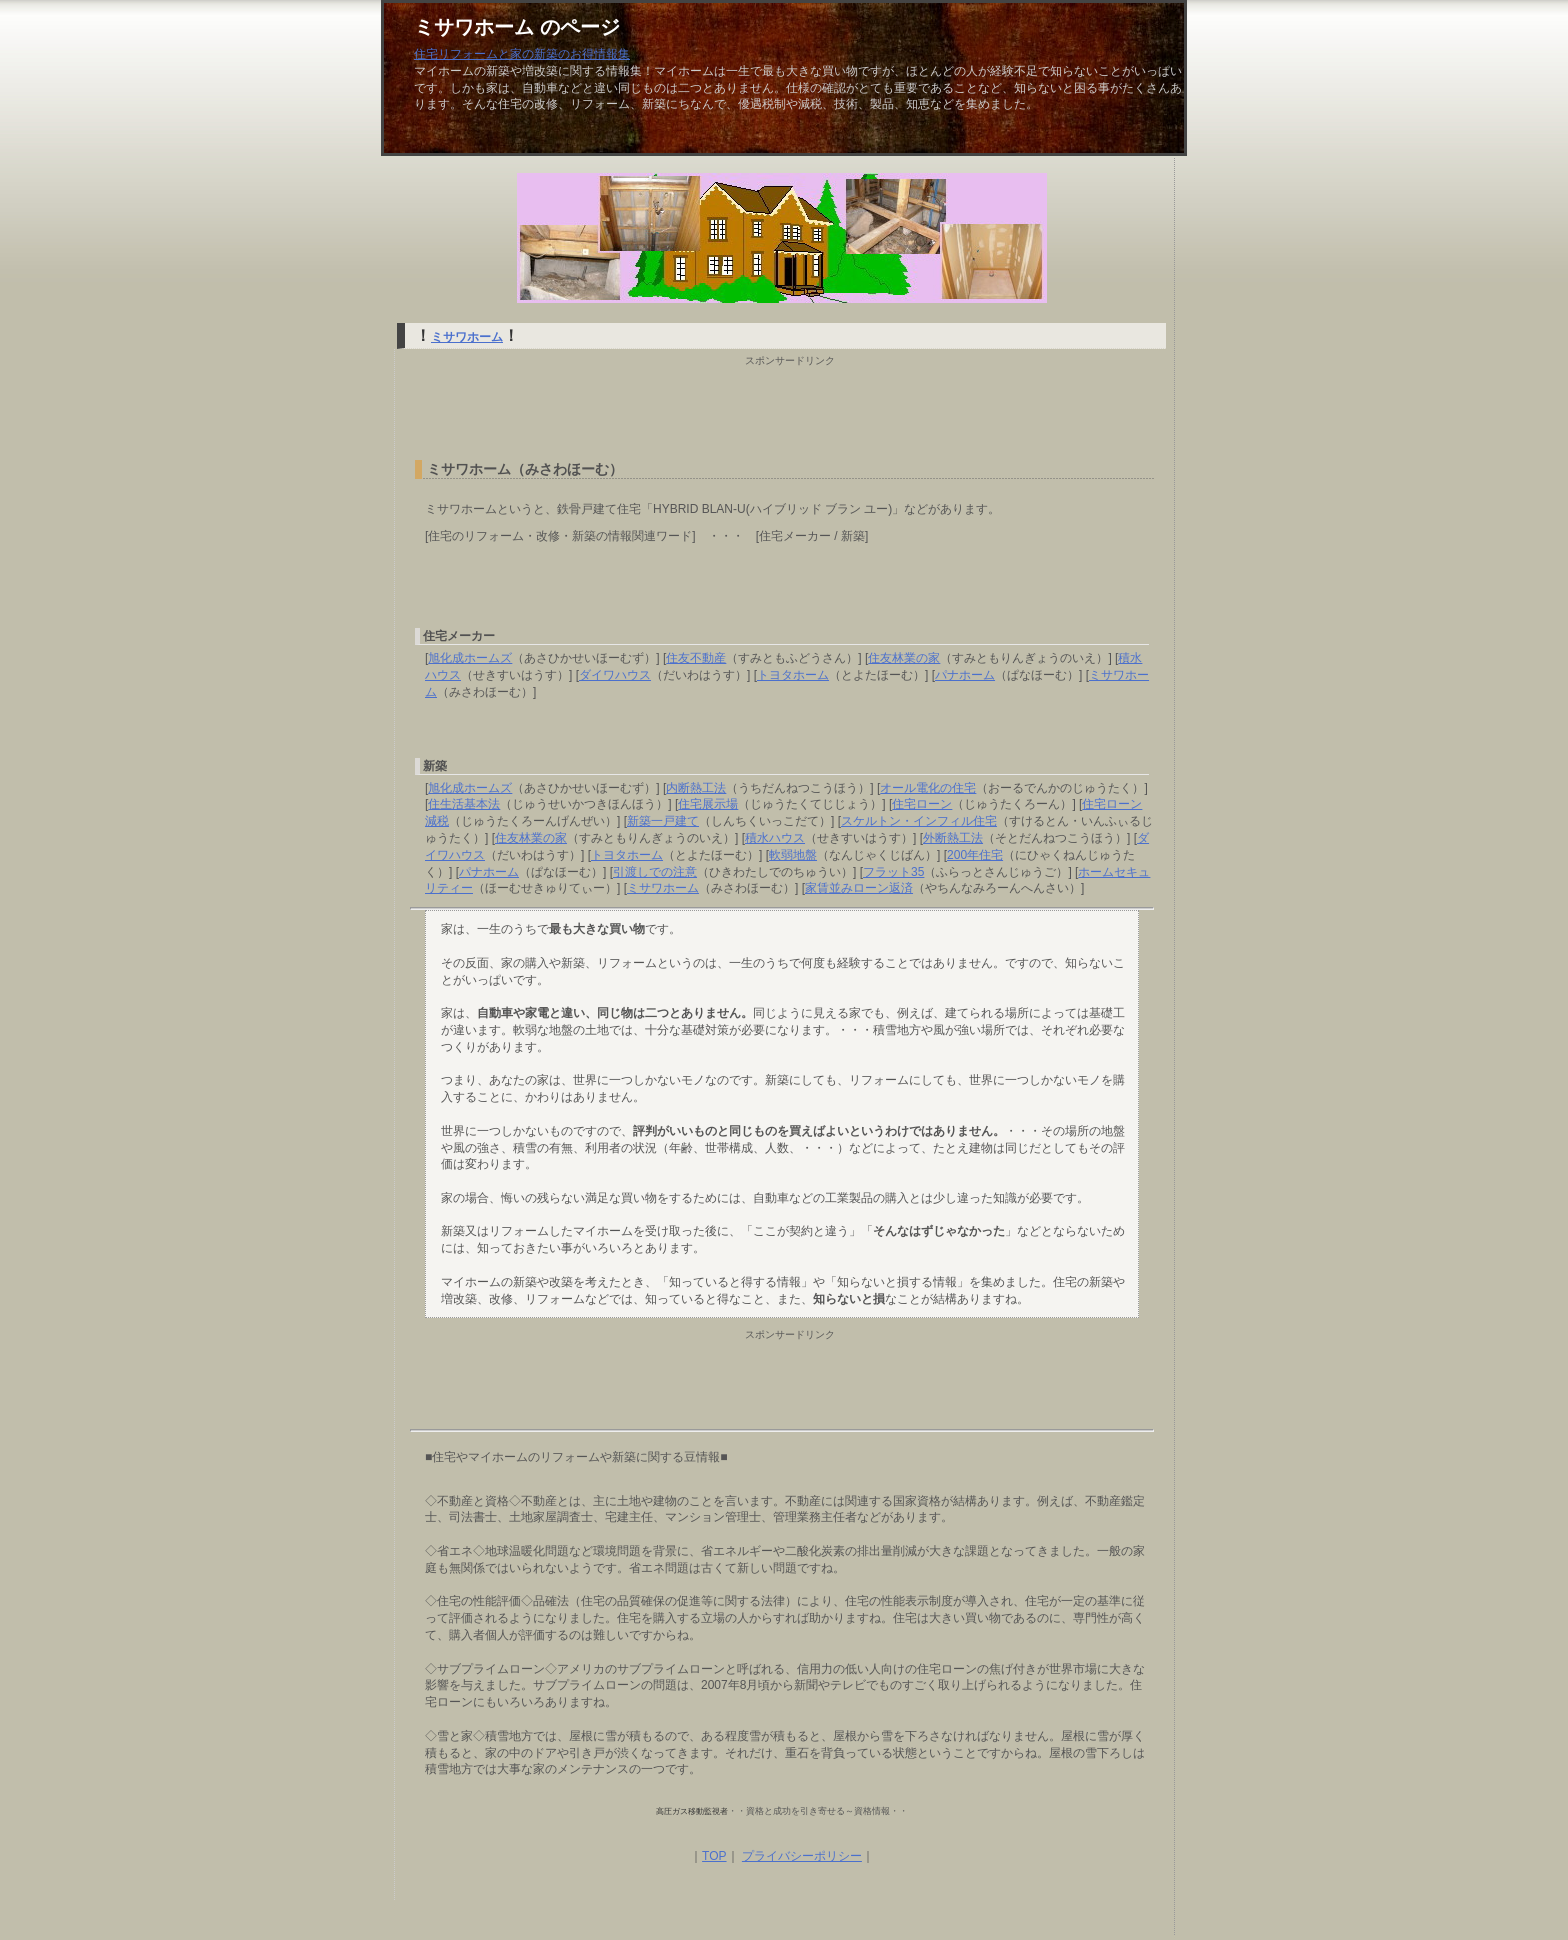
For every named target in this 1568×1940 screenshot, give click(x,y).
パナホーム (965, 675)
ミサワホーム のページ (517, 27)
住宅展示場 (708, 804)
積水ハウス (775, 838)
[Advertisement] (782, 408)
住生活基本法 (464, 804)
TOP (714, 1856)
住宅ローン (922, 804)
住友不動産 (696, 658)
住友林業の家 (904, 658)
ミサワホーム (467, 337)
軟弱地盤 (793, 855)
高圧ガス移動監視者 (692, 1811)
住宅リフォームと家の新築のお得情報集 (522, 54)
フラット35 (893, 872)
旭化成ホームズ (470, 658)
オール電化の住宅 (928, 788)
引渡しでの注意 (655, 872)
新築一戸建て (663, 821)
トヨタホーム (793, 675)
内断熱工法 (696, 788)
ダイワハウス (615, 675)
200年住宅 (975, 855)
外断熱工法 (953, 838)
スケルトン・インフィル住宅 (919, 821)
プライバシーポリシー (802, 1856)
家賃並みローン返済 (859, 888)
